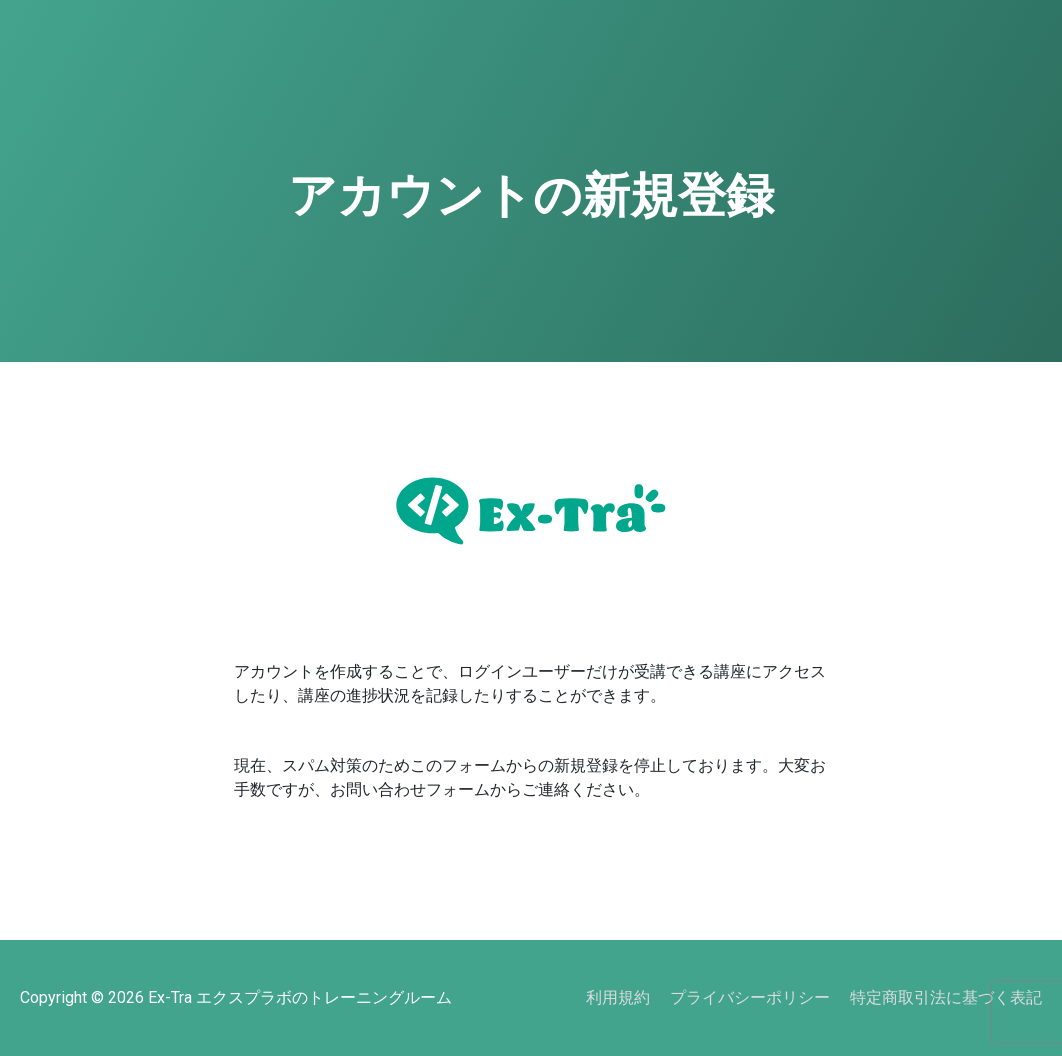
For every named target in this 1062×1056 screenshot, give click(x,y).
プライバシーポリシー (750, 997)
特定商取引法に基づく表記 (946, 997)
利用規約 (618, 997)
